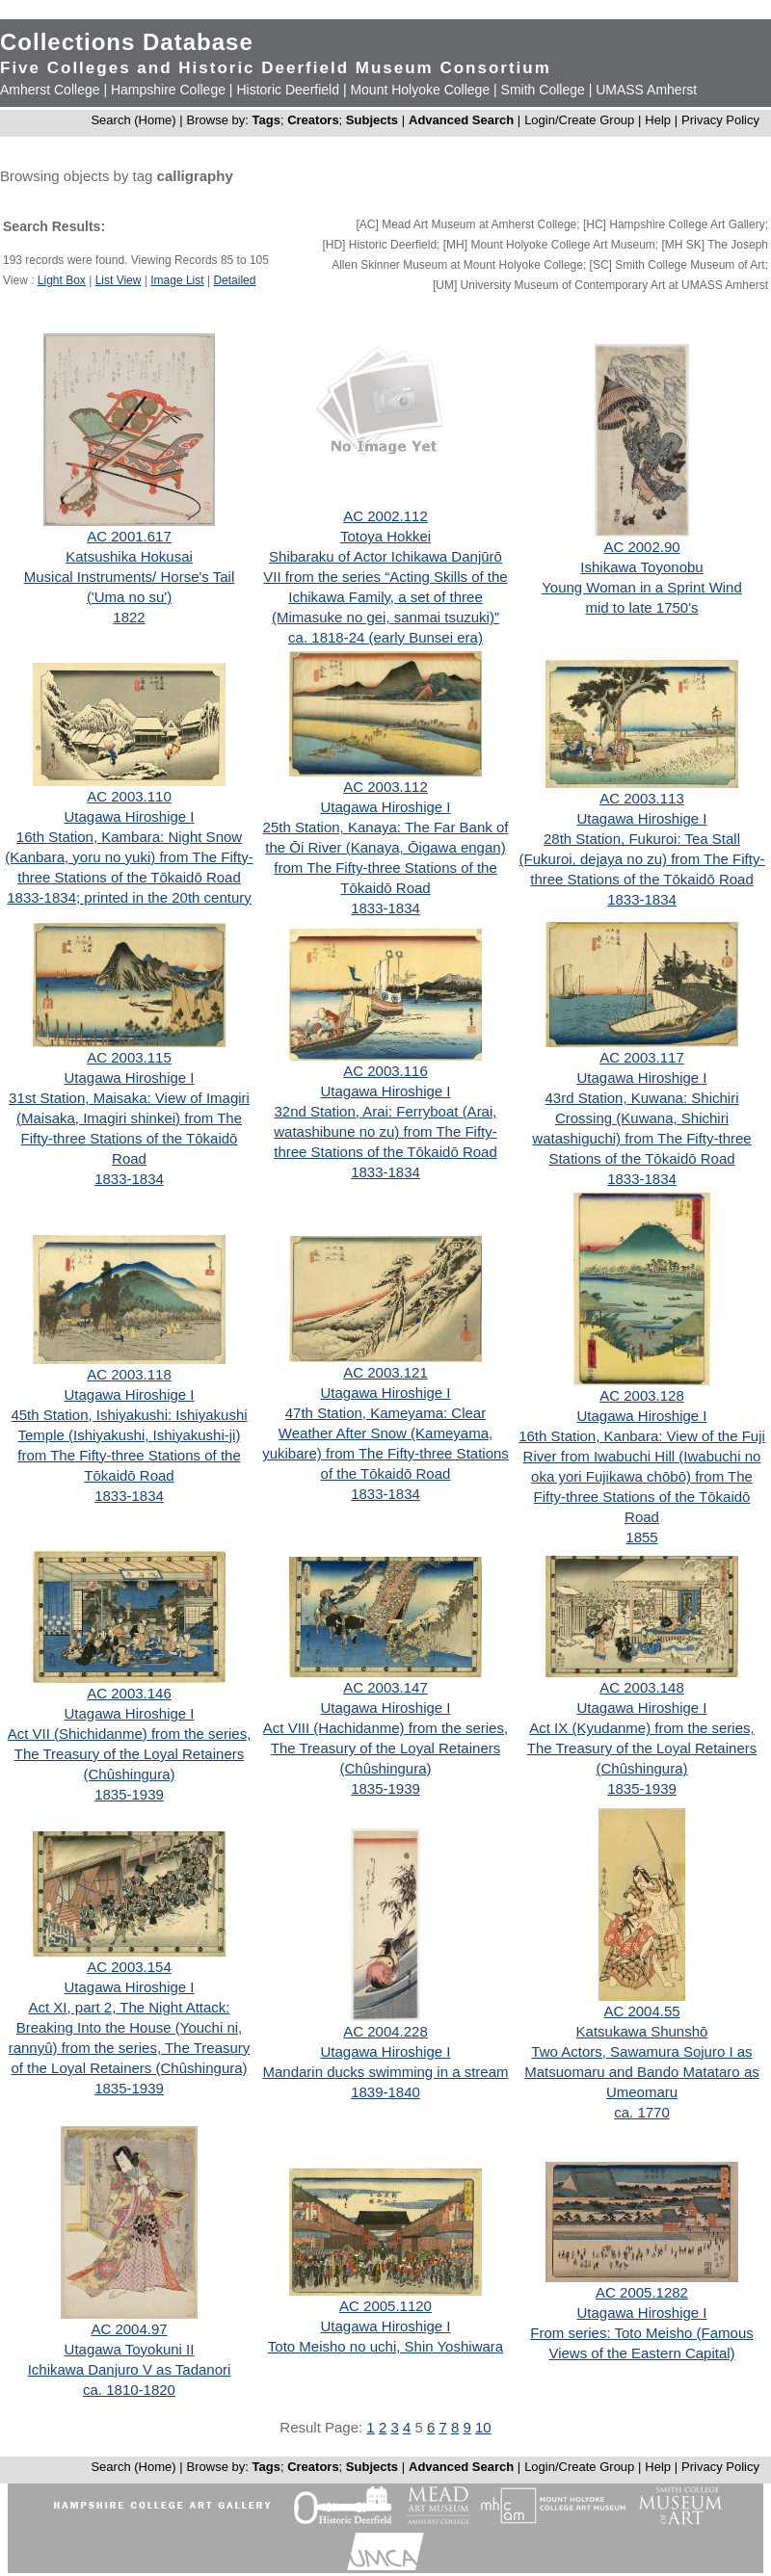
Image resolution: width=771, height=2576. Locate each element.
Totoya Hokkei (385, 536)
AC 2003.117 (641, 1057)
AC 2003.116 (385, 1071)
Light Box (62, 280)
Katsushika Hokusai (129, 556)
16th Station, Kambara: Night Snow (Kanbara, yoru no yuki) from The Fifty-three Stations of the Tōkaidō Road (129, 856)
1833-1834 (385, 908)
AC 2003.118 (129, 1374)
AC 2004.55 (641, 2011)
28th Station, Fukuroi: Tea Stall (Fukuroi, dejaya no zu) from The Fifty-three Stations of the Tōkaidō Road (642, 858)
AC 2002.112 (385, 516)
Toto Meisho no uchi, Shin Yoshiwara (385, 2346)
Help (658, 120)
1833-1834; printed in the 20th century (129, 897)
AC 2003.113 (641, 798)
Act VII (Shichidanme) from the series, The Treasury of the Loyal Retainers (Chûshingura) (130, 1753)
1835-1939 (129, 1794)
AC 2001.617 (129, 536)
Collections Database (126, 42)
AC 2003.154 (129, 1966)
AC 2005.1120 (385, 2306)
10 (483, 2427)
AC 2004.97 (129, 2329)
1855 (641, 1537)
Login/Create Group (581, 120)
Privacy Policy (720, 120)
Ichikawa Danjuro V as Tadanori (129, 2369)
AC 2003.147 (385, 1687)
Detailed (234, 280)
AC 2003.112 (385, 786)
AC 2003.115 (129, 1057)
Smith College (543, 89)
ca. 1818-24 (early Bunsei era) (385, 637)
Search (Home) (133, 120)
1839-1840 (385, 2092)
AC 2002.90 (641, 547)
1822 (129, 617)
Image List (176, 280)
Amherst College (50, 89)
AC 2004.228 (385, 2031)
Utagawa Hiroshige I (129, 816)
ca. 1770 (642, 2112)
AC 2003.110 (129, 796)
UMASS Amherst (646, 89)
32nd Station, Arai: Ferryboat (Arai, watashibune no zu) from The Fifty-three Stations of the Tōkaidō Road (385, 1131)
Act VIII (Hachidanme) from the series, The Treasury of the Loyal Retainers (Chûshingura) (385, 1748)
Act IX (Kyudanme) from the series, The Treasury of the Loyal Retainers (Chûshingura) (642, 1748)
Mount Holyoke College (420, 89)
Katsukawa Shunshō (642, 2031)
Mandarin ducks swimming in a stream (385, 2071)
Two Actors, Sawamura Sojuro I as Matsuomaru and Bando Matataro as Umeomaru (641, 2071)
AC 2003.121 (385, 1372)
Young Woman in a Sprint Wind (642, 587)
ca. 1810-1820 (129, 2389)
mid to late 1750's (641, 607)
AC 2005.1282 (642, 2292)
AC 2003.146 (129, 1693)
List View (118, 280)
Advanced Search (461, 120)
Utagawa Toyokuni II (130, 2349)
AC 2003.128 (641, 1395)
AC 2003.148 (641, 1687)
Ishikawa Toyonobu (641, 567)
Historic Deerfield (287, 89)
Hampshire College (168, 89)
